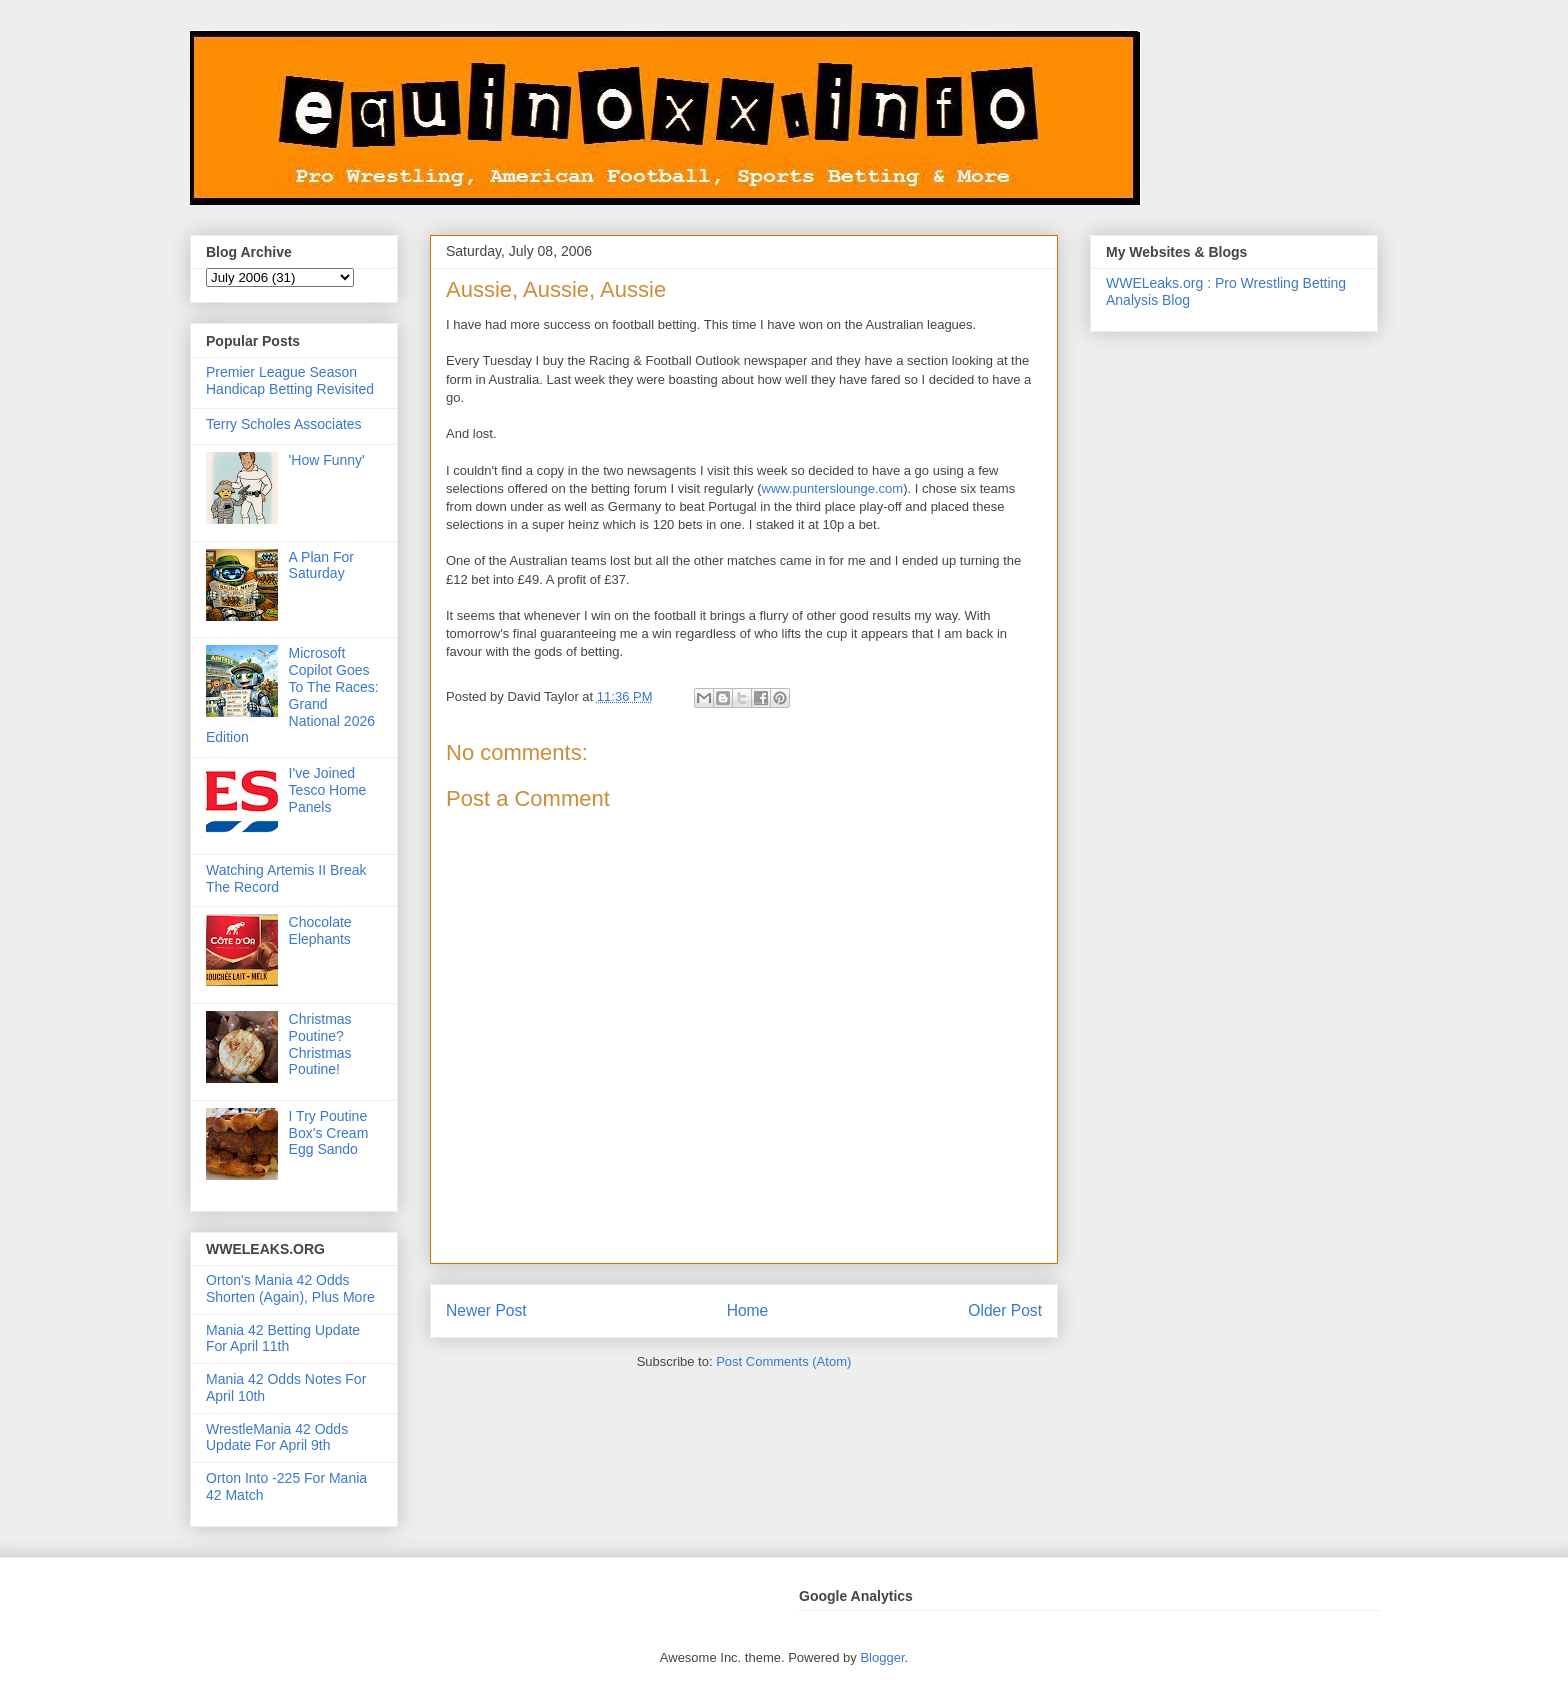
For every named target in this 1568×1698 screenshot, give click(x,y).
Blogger (882, 1657)
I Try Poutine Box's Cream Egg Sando (329, 1133)
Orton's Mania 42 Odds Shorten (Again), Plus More (290, 1288)
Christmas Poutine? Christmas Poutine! (320, 1044)
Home (748, 1310)
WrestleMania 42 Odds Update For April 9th (277, 1437)
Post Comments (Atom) (783, 1361)
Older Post (1005, 1310)
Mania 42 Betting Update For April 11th (283, 1338)
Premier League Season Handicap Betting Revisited (290, 380)
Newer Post (486, 1310)
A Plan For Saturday (321, 565)
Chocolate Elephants (320, 930)
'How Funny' (327, 460)
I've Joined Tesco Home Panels (328, 790)
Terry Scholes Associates (284, 424)
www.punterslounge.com (833, 488)
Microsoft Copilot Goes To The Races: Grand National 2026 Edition (292, 695)
